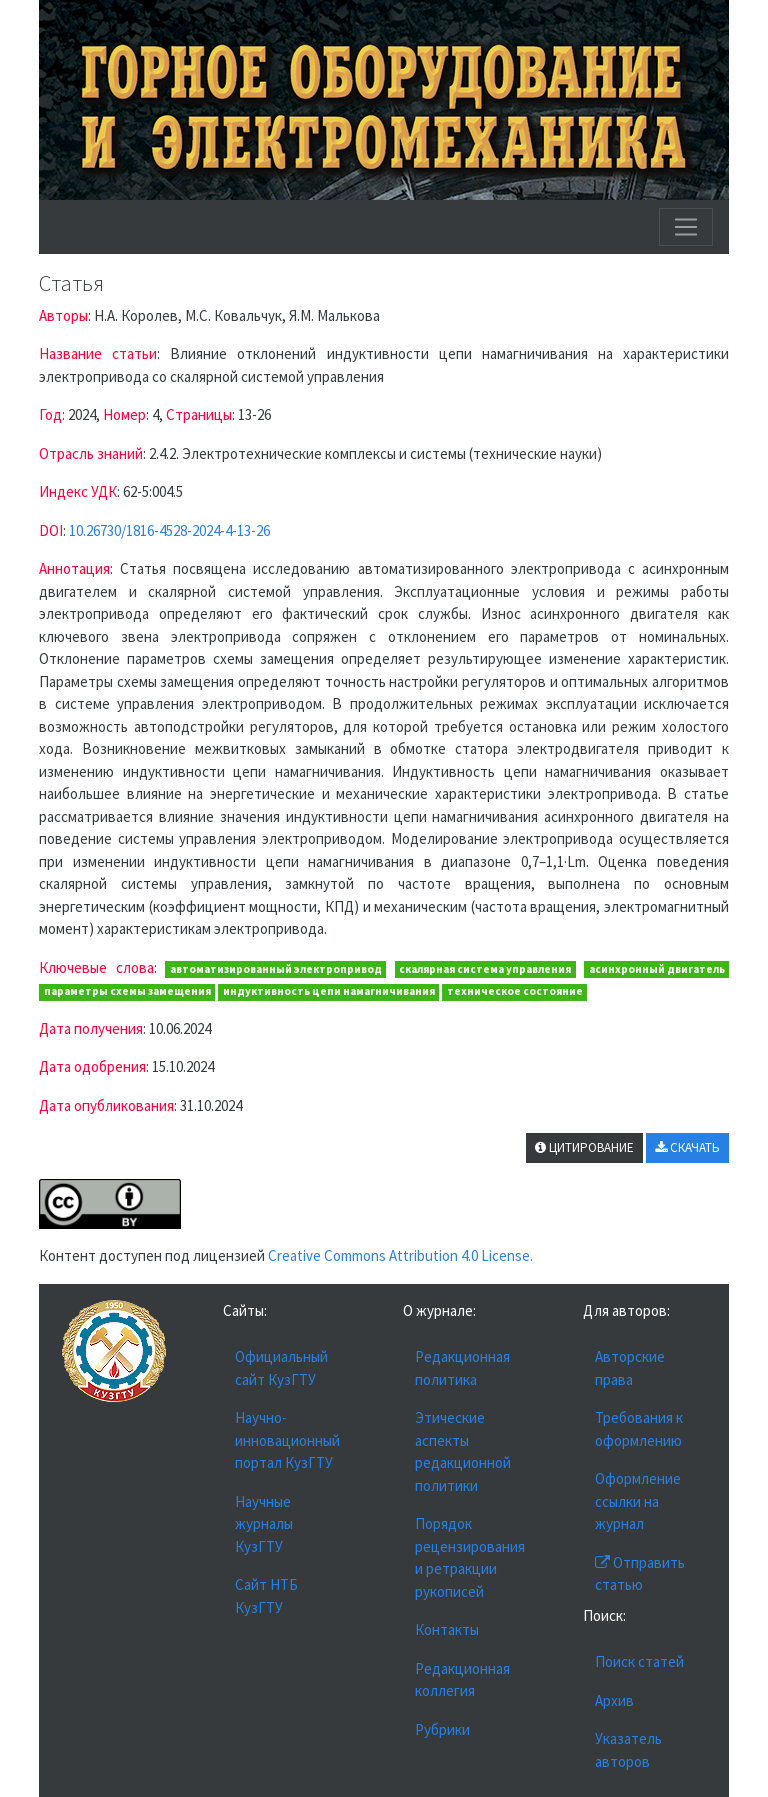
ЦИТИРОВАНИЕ (584, 1147)
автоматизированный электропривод (276, 969)
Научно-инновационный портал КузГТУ (287, 1440)
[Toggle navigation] (686, 227)
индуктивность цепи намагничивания (329, 991)
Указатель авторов (628, 1750)
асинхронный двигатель (657, 969)
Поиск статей (639, 1661)
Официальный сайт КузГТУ (281, 1368)
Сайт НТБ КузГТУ (266, 1596)
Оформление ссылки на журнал (638, 1501)
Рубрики (442, 1729)
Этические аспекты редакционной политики (463, 1451)
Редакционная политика (462, 1368)
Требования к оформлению (639, 1429)
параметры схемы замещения (127, 991)
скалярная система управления (485, 969)
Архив (614, 1700)
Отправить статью (640, 1574)
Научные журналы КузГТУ (264, 1524)
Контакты (447, 1629)
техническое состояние (515, 991)
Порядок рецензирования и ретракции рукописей (470, 1557)
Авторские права (630, 1368)
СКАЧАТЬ (687, 1147)
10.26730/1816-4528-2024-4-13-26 (169, 530)
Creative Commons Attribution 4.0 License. (400, 1255)
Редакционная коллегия (462, 1680)
